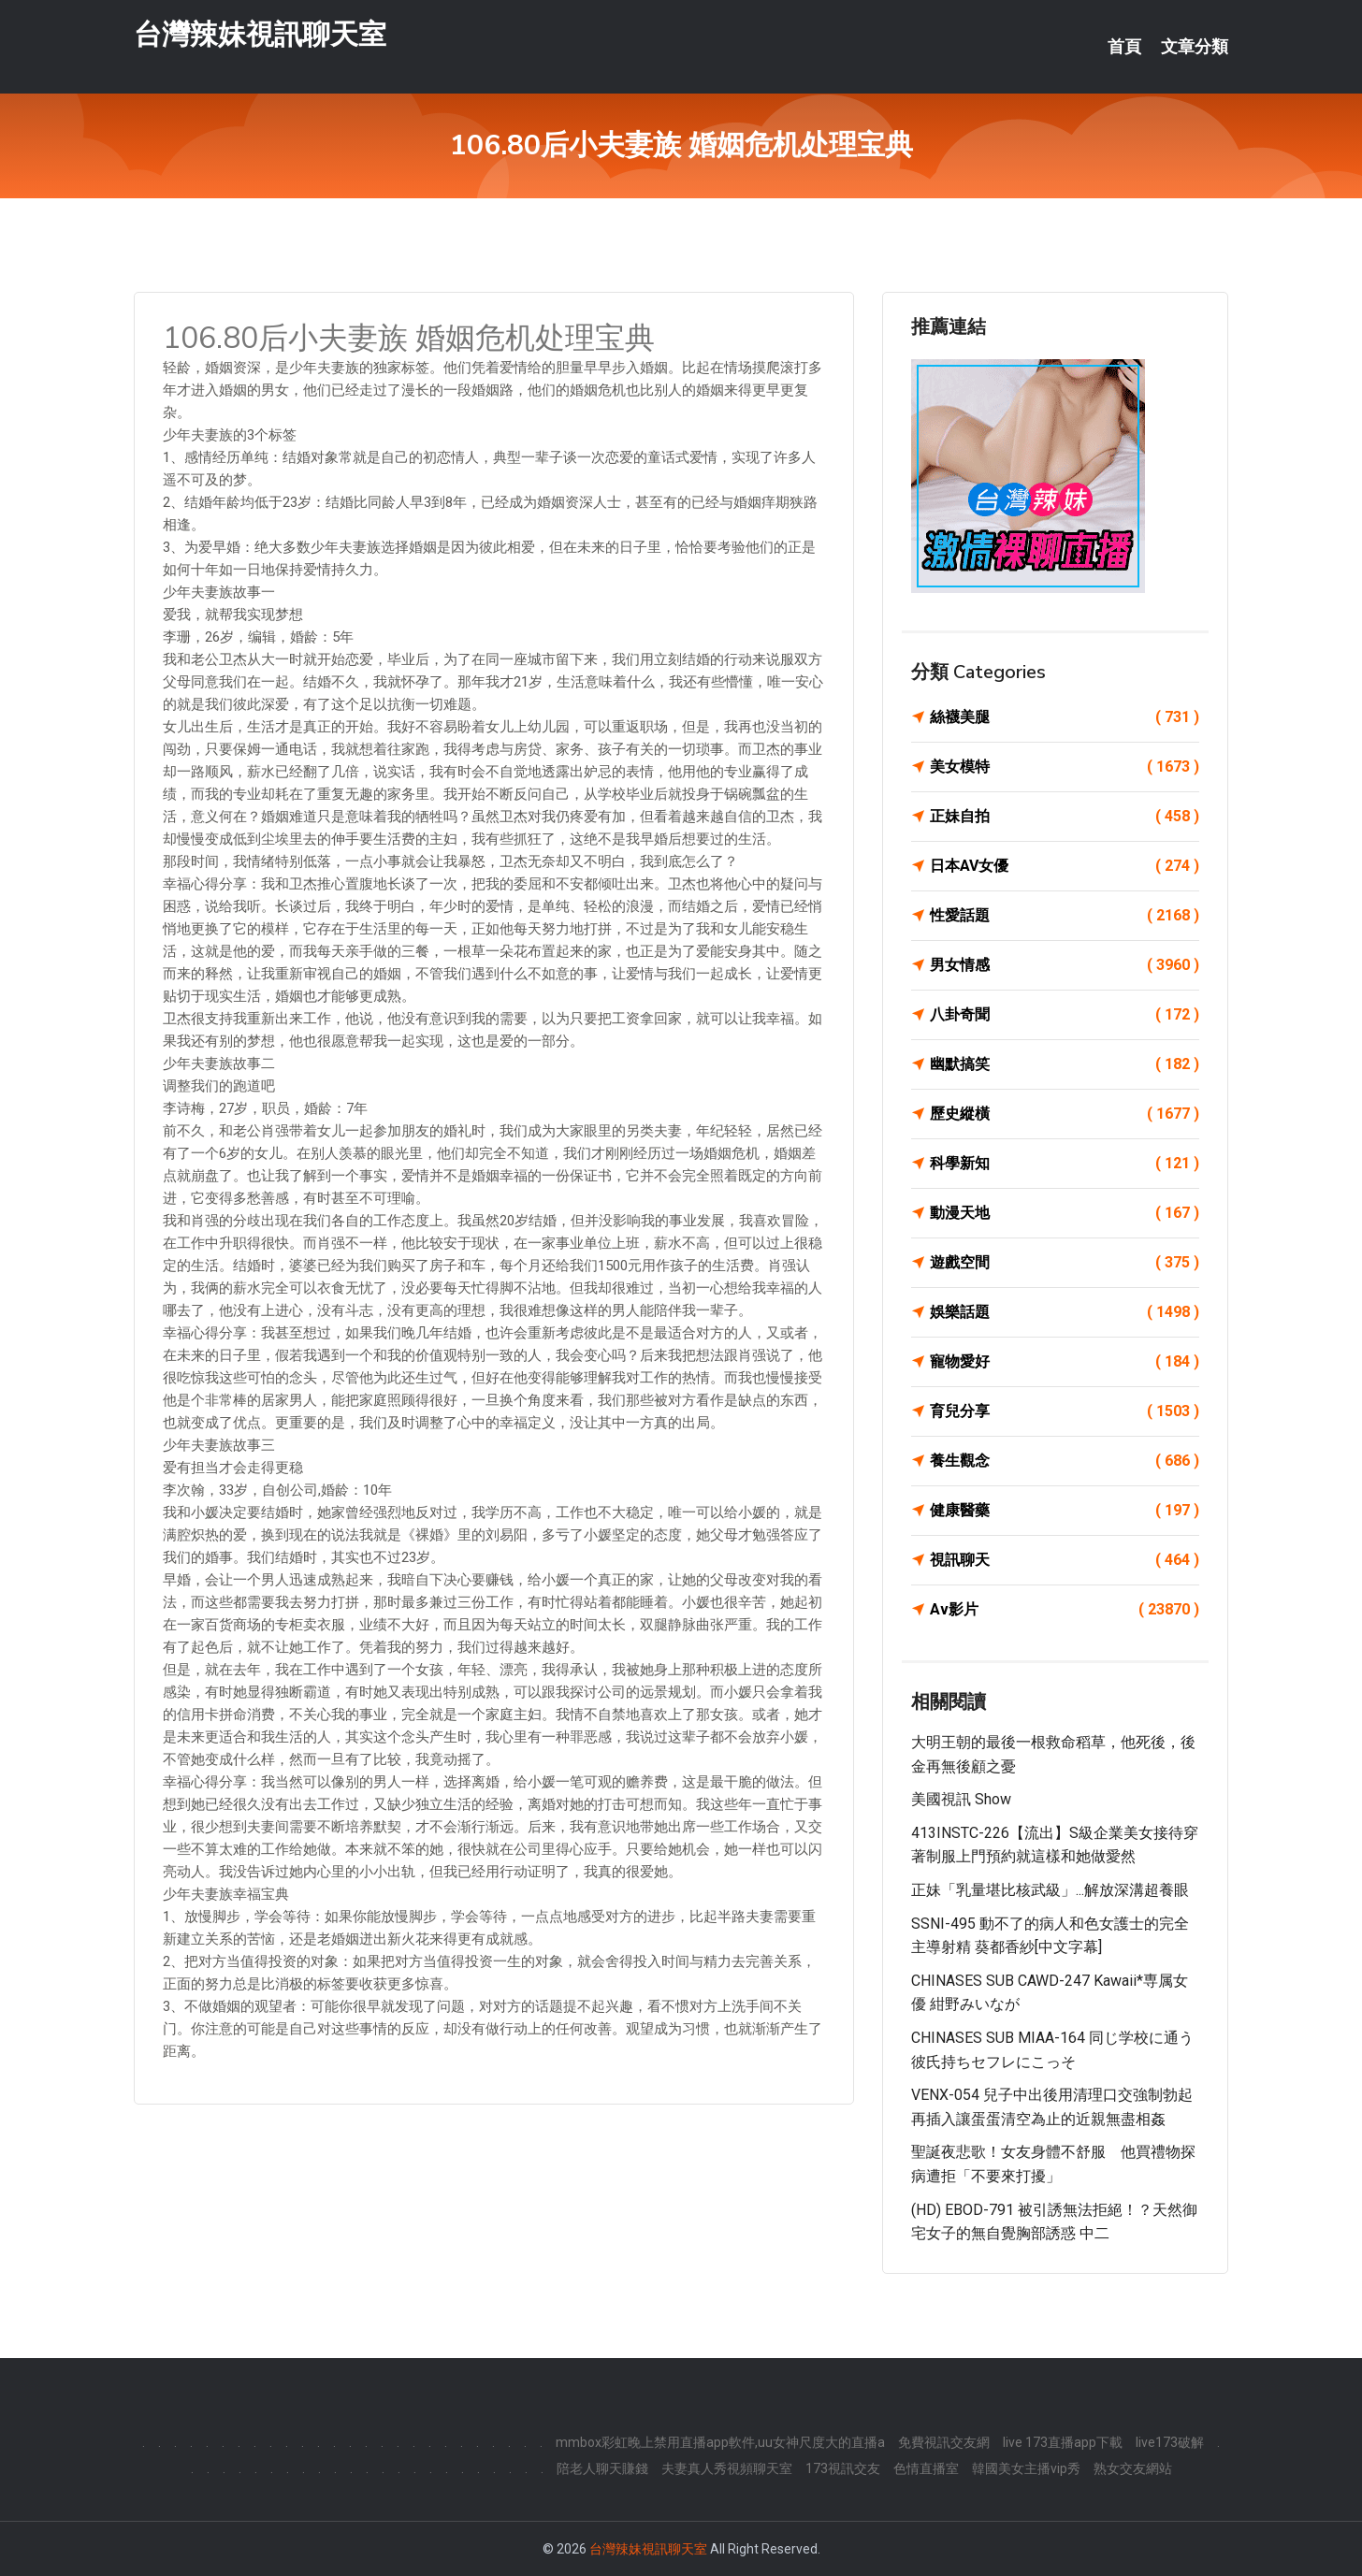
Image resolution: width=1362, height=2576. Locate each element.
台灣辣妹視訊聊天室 (260, 36)
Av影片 (1064, 1610)
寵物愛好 (1064, 1362)
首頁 (1124, 46)
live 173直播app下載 (1063, 2442)
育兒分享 (1064, 1411)
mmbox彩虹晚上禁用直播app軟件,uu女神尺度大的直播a (720, 2442)
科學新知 (1064, 1164)
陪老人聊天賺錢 (602, 2468)
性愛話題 (1064, 916)
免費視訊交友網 (944, 2442)
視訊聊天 (1064, 1560)
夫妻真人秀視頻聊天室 (726, 2468)
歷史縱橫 (1064, 1114)
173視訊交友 (842, 2468)
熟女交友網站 (1133, 2468)
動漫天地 (1064, 1213)
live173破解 (1170, 2442)
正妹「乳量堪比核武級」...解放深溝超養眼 (1050, 1890)
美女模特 (1064, 767)
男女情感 (1064, 965)
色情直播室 (926, 2468)
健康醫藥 (1064, 1511)
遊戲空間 (1064, 1263)
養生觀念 (1064, 1461)
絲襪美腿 (1064, 717)
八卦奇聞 (1064, 1015)
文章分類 (1194, 46)
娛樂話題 (1064, 1312)
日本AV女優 (1064, 866)
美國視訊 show (961, 1799)
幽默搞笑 (1064, 1064)
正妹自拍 (1064, 816)
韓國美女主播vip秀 (1026, 2468)
